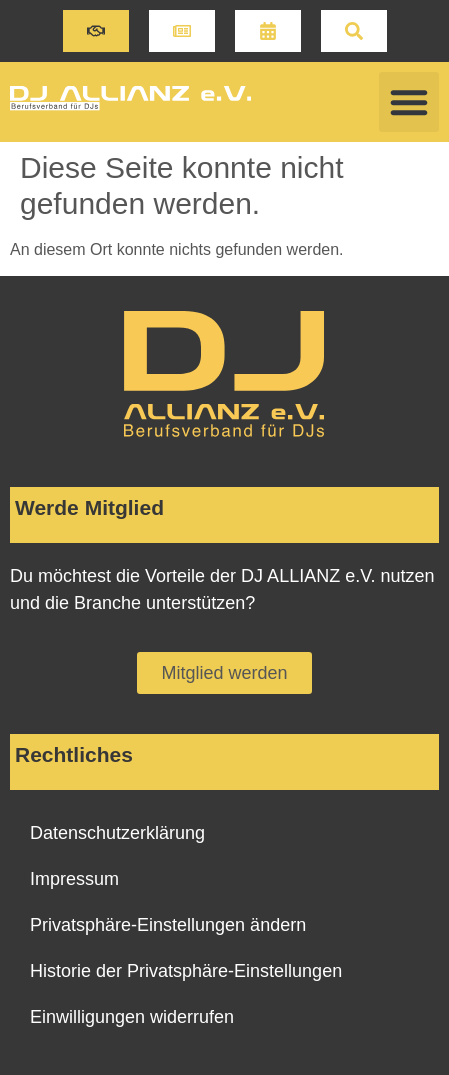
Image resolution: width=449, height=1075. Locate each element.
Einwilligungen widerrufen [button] (132, 1017)
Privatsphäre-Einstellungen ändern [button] (168, 925)
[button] (96, 31)
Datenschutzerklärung (117, 833)
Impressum (74, 879)
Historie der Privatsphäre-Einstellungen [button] (186, 971)
